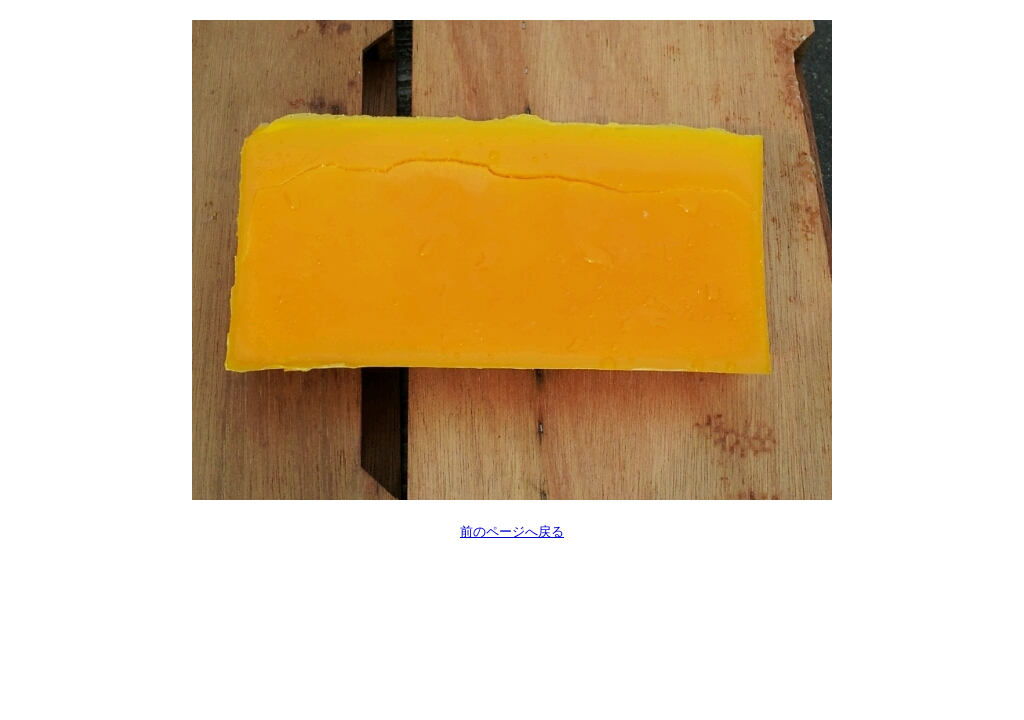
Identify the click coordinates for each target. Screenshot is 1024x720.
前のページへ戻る (512, 531)
